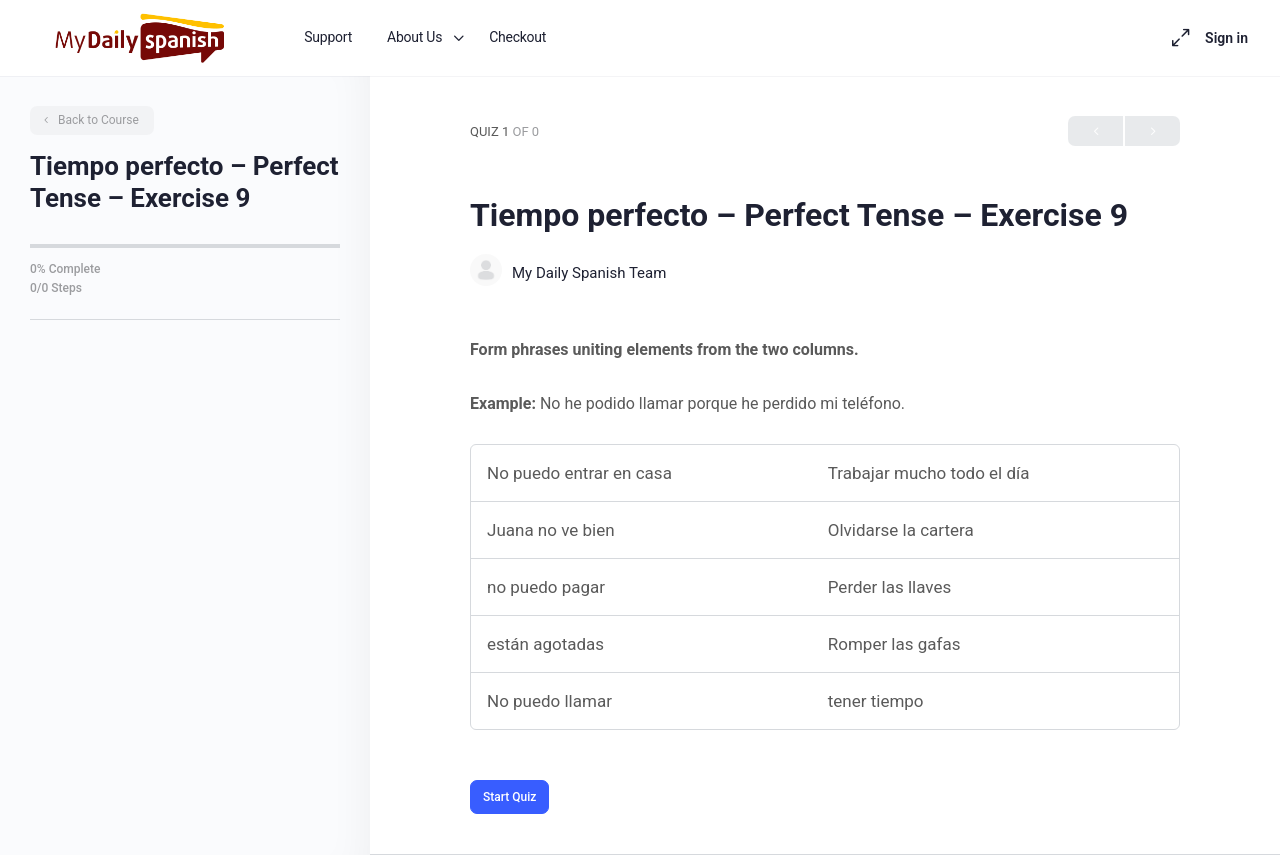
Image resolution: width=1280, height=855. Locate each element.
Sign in (1226, 38)
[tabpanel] (825, 533)
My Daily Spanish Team (589, 273)
